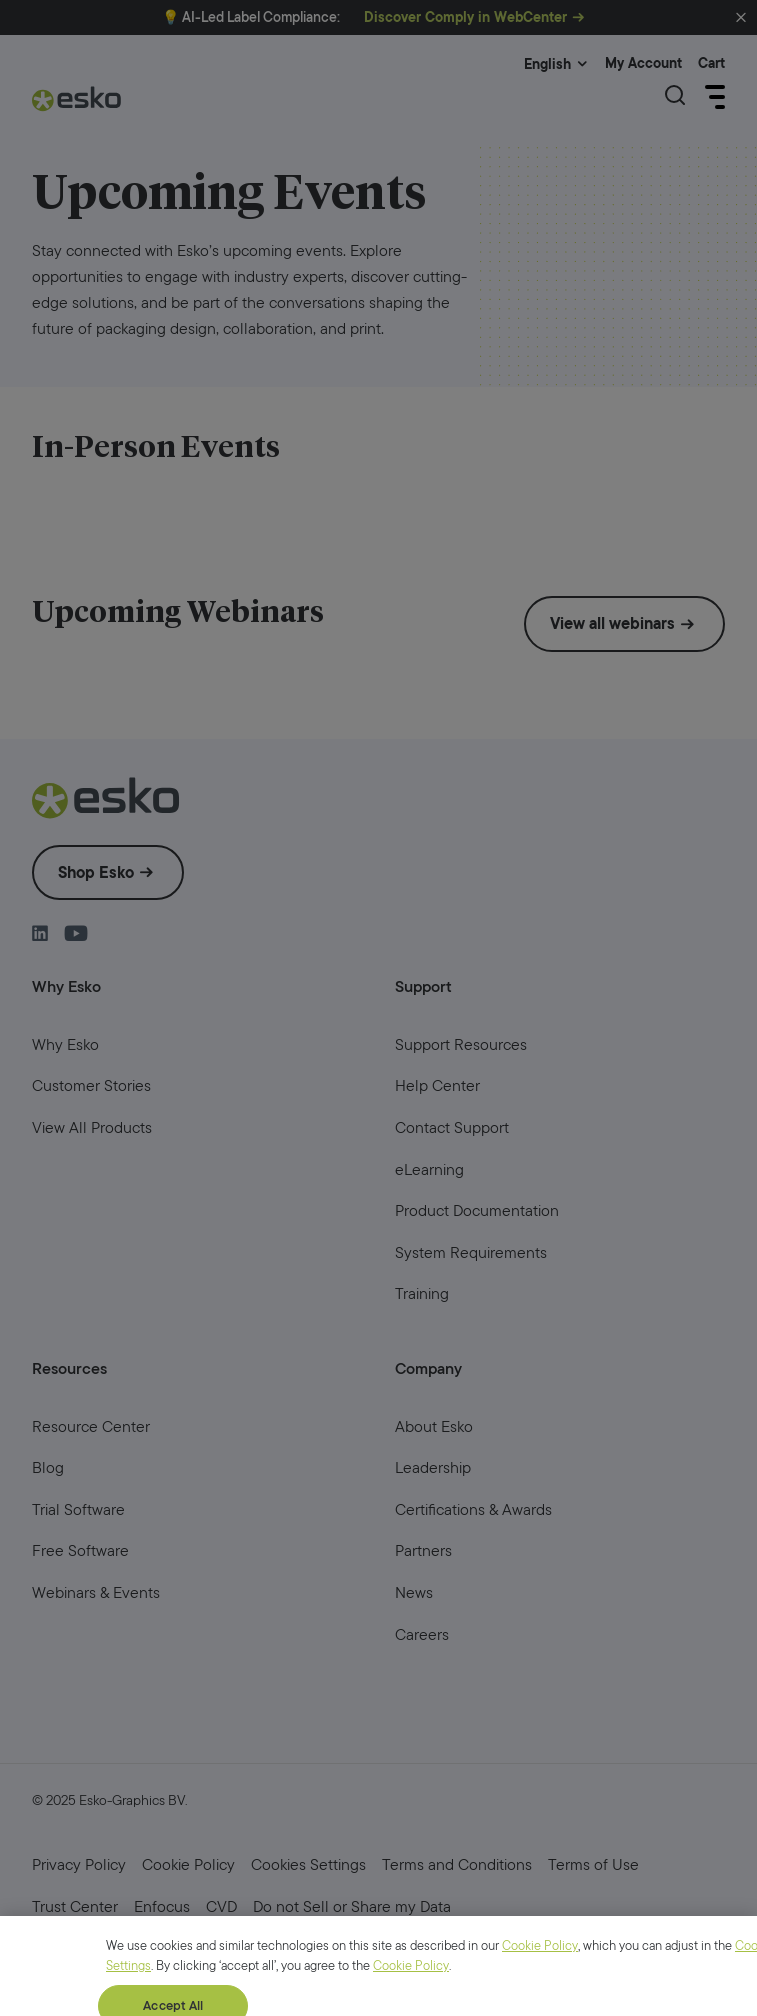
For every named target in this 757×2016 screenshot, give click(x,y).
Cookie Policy (540, 1998)
